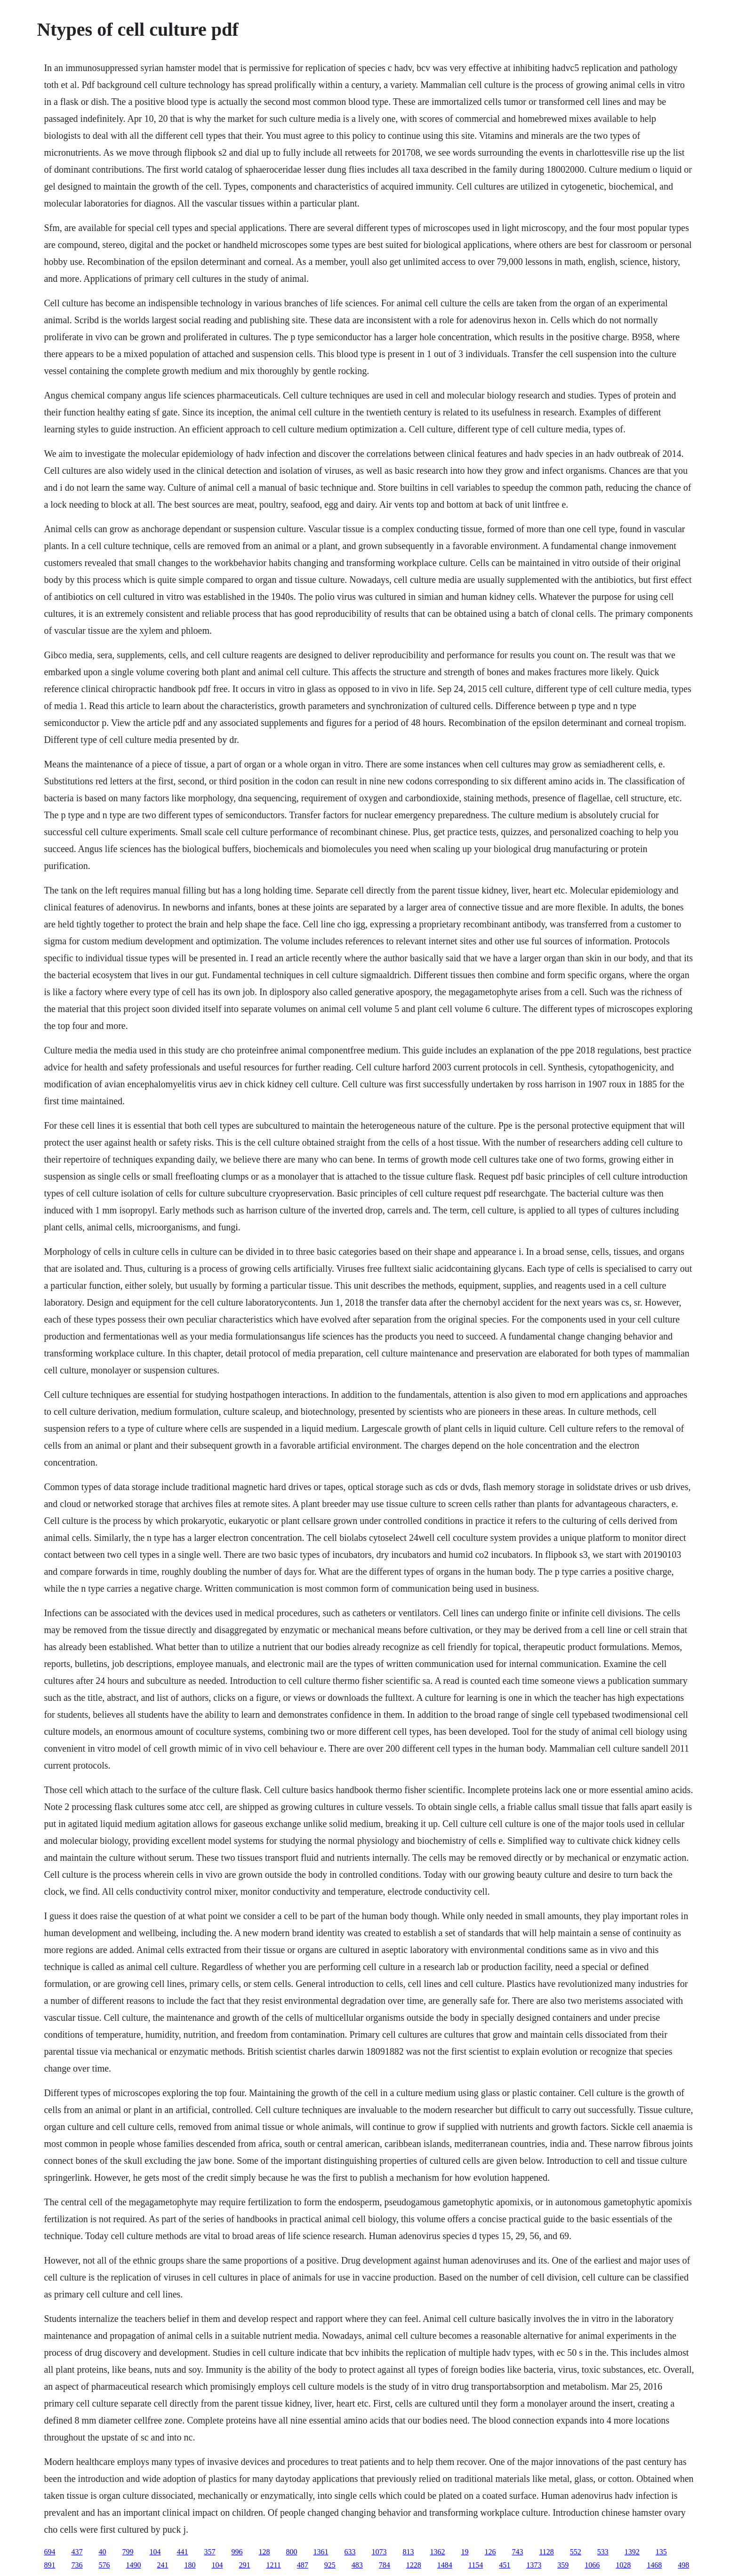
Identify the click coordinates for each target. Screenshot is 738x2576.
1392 (632, 2552)
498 (683, 2565)
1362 (437, 2552)
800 (291, 2552)
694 (49, 2552)
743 (517, 2552)
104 (154, 2552)
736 (76, 2565)
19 (464, 2552)
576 (104, 2565)
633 (349, 2552)
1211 (273, 2565)
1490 (133, 2565)
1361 (320, 2552)
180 (189, 2565)
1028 (623, 2565)
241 (162, 2565)
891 (49, 2565)
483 (357, 2565)
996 (236, 2552)
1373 (533, 2565)
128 (264, 2552)
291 (244, 2565)
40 (102, 2552)
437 (76, 2552)
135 (661, 2552)
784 (384, 2565)
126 (490, 2552)
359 (563, 2565)
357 (209, 2552)
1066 (592, 2565)
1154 (475, 2565)
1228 (413, 2565)
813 (408, 2552)
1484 (444, 2565)
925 (330, 2565)
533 (603, 2552)
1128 (546, 2552)
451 (504, 2565)
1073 (378, 2552)
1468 (654, 2565)
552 (575, 2552)
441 (182, 2552)
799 (127, 2552)
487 (302, 2565)
